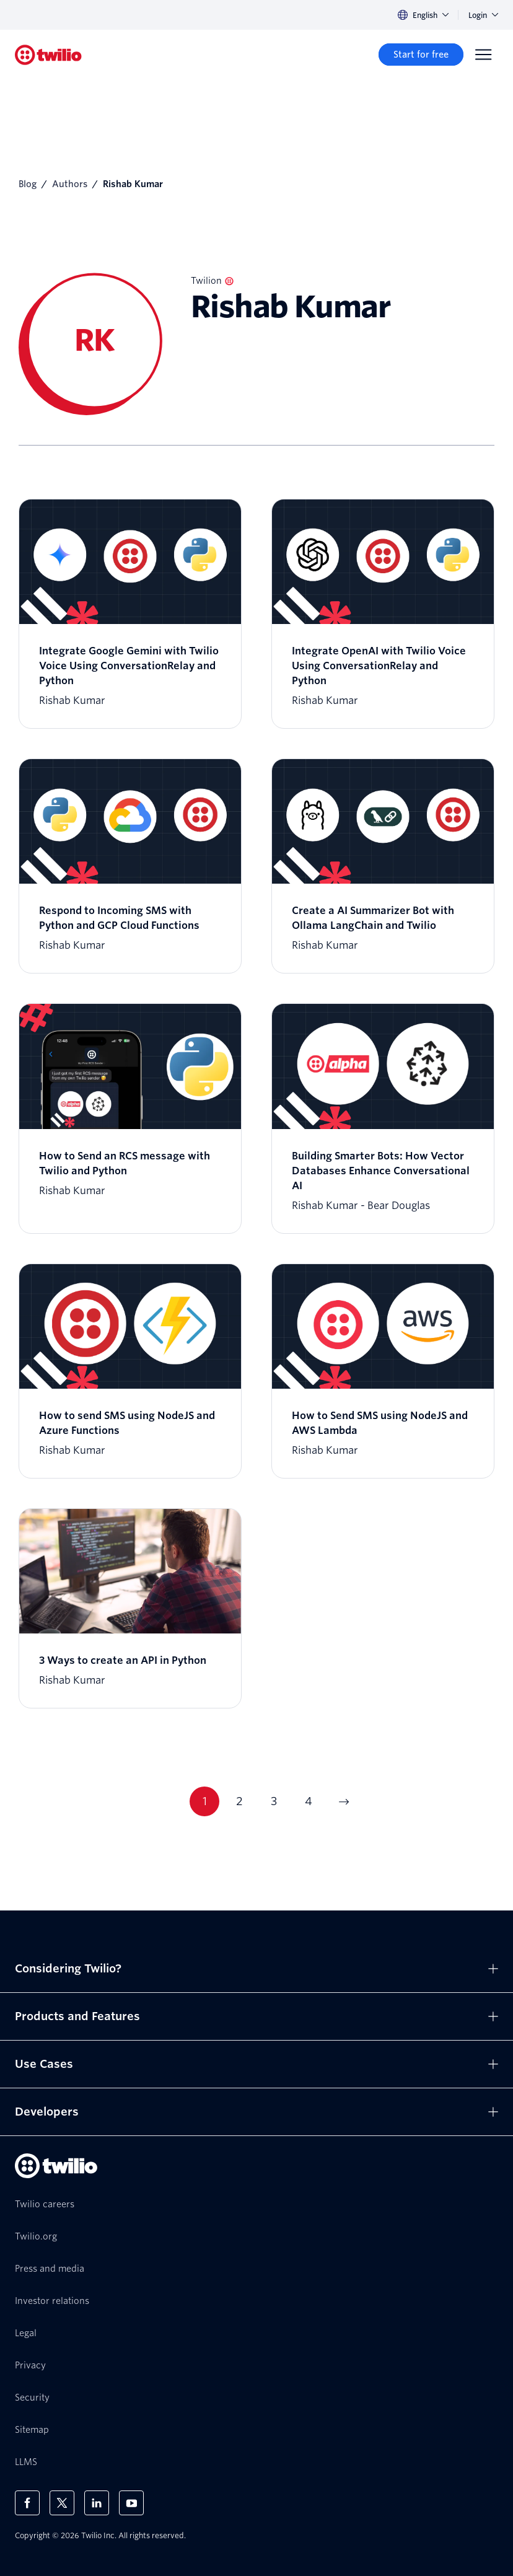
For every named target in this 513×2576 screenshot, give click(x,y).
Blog (28, 184)
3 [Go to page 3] (274, 1801)
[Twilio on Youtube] (131, 2502)
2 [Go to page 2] (239, 1801)
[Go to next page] (343, 1801)
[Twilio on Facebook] (27, 2502)
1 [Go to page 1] (205, 1801)
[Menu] (483, 54)
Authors (69, 184)
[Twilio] (48, 55)
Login (483, 15)
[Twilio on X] (62, 2502)
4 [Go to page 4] (308, 1801)
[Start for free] (421, 54)
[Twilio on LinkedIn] (96, 2502)
